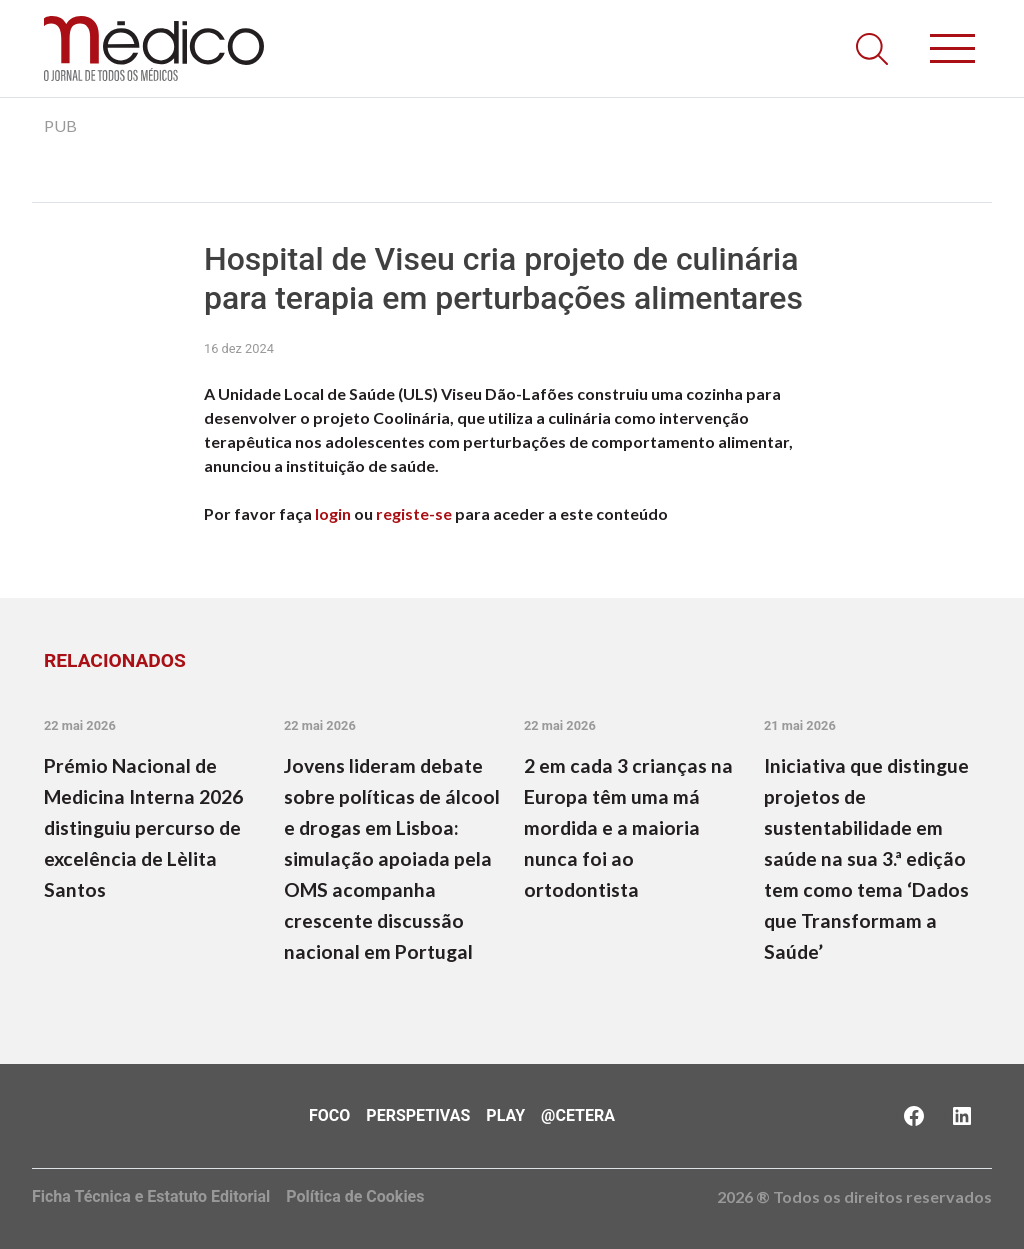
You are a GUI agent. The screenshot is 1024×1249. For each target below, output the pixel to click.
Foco (329, 1115)
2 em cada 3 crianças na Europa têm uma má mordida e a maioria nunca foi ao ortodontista (628, 827)
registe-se (414, 513)
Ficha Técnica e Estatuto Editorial (151, 1196)
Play (505, 1115)
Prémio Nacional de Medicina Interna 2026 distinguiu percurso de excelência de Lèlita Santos (143, 827)
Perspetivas (418, 1115)
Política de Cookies (355, 1196)
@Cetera (578, 1115)
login (333, 513)
